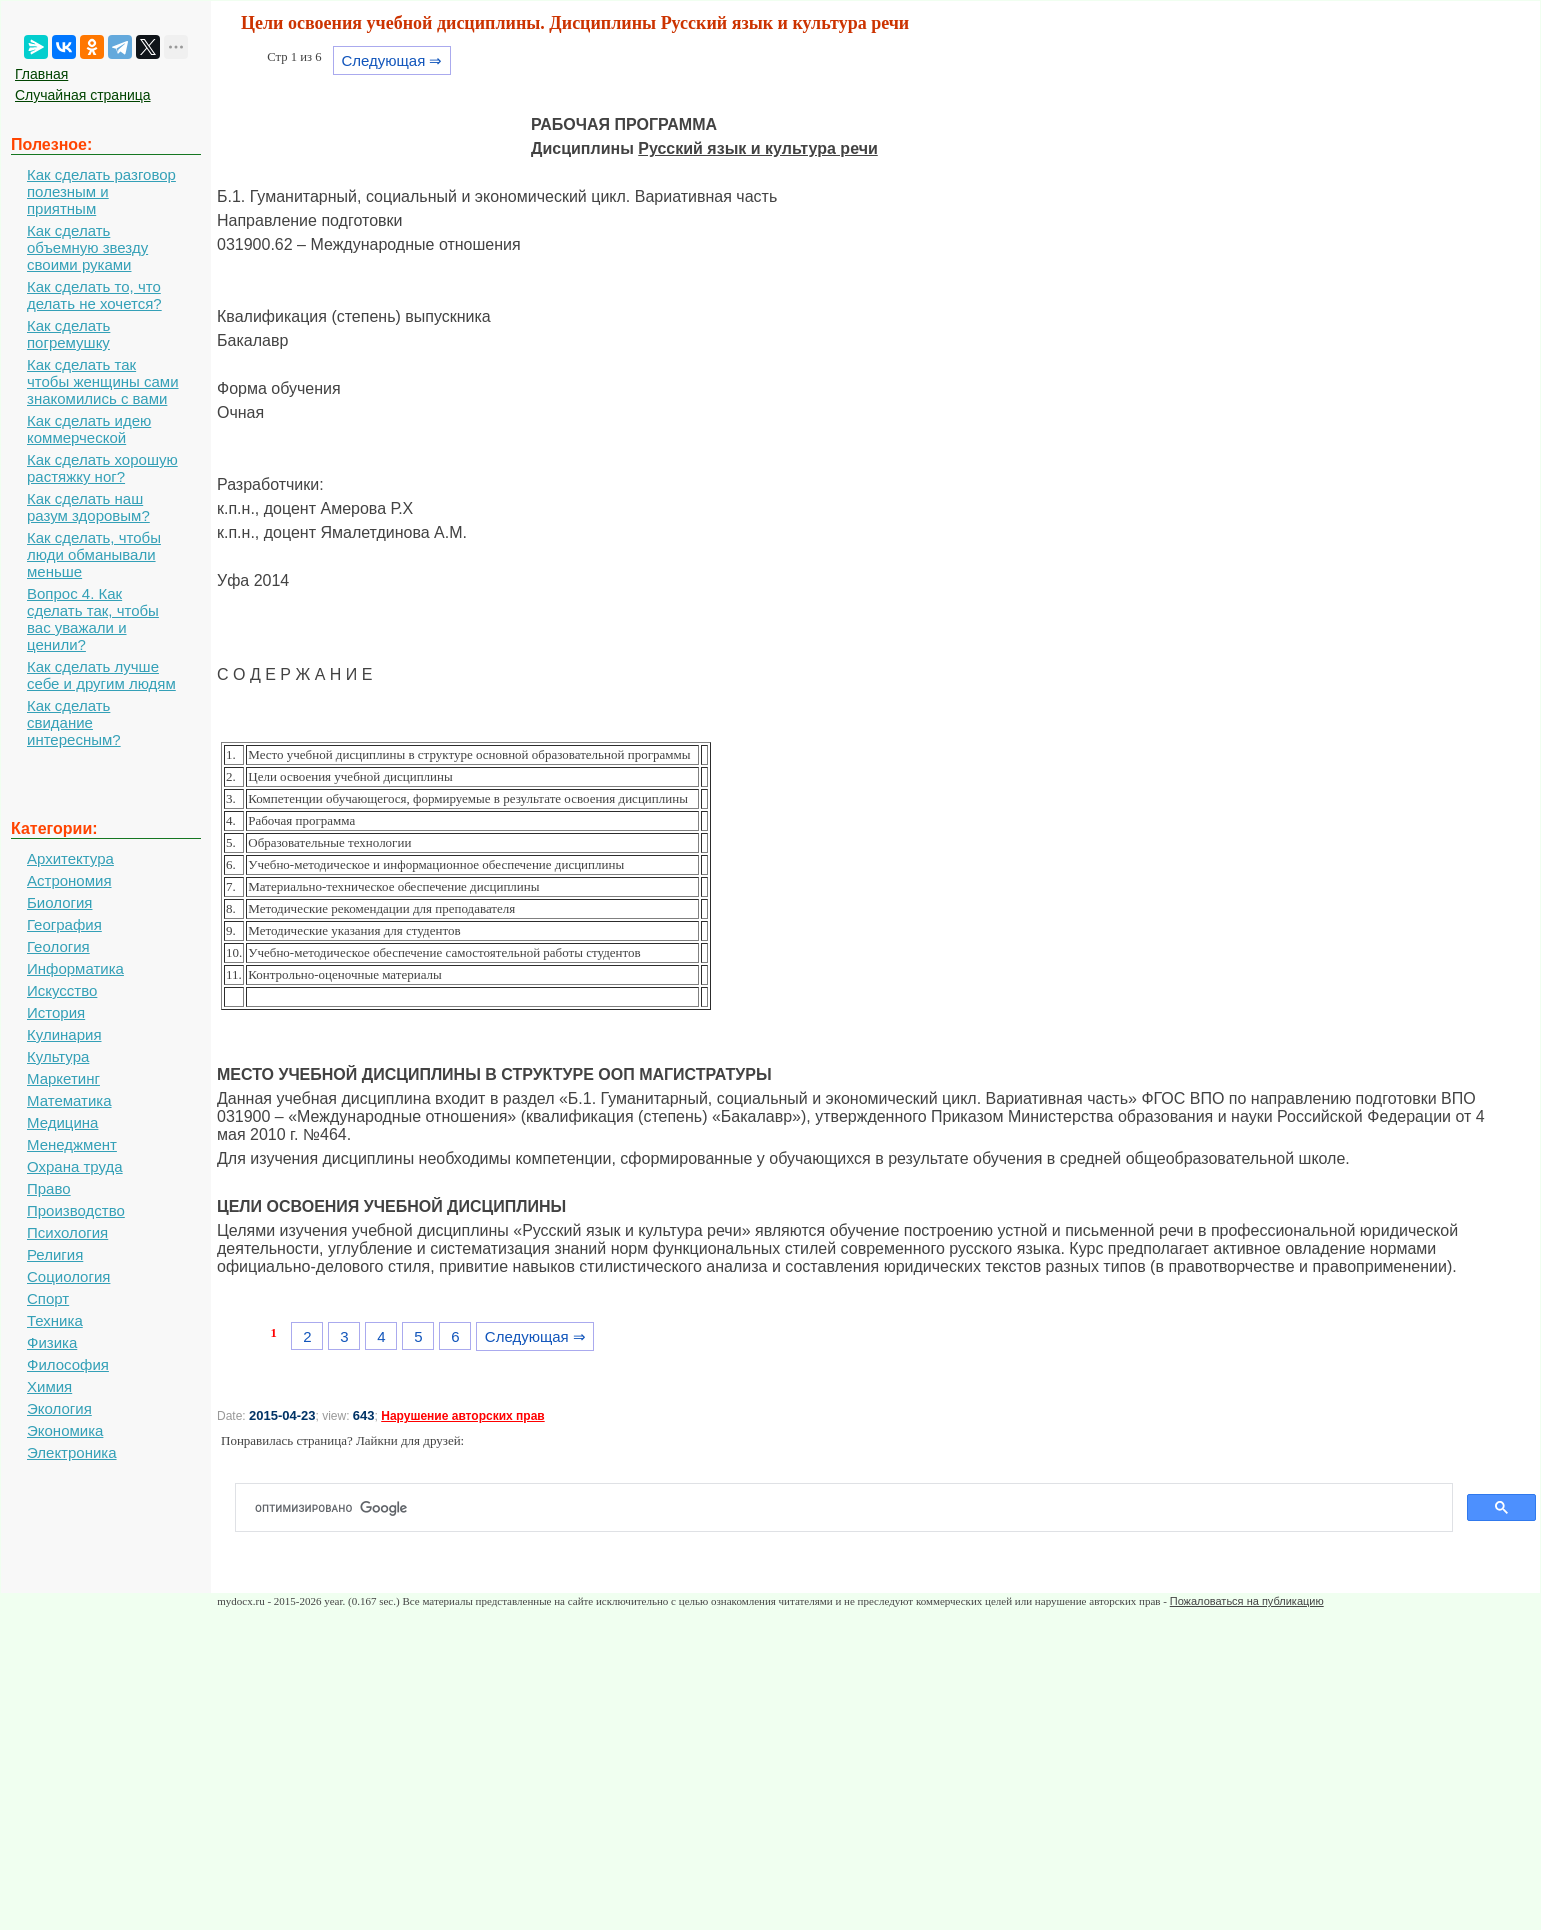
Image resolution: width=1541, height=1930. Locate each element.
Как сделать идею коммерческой (89, 429)
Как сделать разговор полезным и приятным (101, 191)
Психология (67, 1232)
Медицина (62, 1122)
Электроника (72, 1452)
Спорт (48, 1298)
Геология (58, 946)
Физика (52, 1342)
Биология (59, 902)
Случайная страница (83, 95)
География (64, 924)
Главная (41, 74)
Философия (68, 1364)
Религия (55, 1254)
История (56, 1012)
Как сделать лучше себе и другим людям (101, 675)
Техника (55, 1320)
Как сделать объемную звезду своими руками (87, 247)
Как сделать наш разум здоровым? (88, 507)
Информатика (75, 968)
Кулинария (64, 1034)
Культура (58, 1056)
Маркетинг (63, 1078)
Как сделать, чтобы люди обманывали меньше (94, 554)
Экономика (65, 1430)
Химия (49, 1386)
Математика (69, 1100)
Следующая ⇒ (391, 60)
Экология (59, 1408)
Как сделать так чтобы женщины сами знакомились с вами (103, 381)
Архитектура (70, 858)
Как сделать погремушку (68, 334)
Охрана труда (75, 1166)
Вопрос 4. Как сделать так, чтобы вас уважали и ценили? (93, 619)
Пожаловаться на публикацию (1247, 1601)
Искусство (62, 990)
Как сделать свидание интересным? (74, 722)
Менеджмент (72, 1144)
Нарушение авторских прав (462, 1416)
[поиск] (852, 1508)
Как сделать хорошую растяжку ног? (102, 468)
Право (49, 1188)
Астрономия (69, 880)
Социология (68, 1276)
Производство (76, 1210)
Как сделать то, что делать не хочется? (94, 295)
